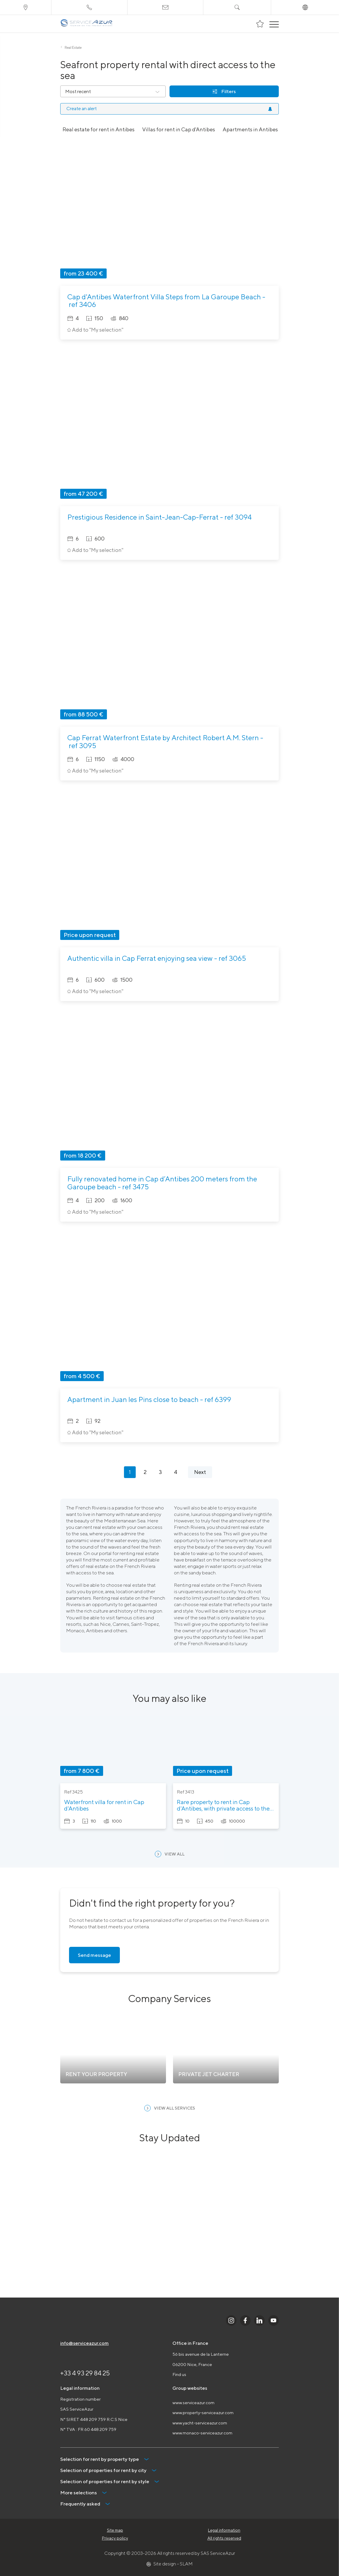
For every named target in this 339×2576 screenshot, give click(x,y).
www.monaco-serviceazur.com (202, 2432)
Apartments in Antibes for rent (260, 129)
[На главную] (86, 24)
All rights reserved (224, 2538)
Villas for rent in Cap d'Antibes (178, 129)
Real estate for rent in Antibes (99, 129)
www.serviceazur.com (193, 2402)
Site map (115, 2530)
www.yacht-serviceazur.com (199, 2422)
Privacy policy (115, 2538)
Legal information (224, 2530)
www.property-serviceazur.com (203, 2412)
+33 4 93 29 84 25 (85, 2373)
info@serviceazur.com (84, 2343)
